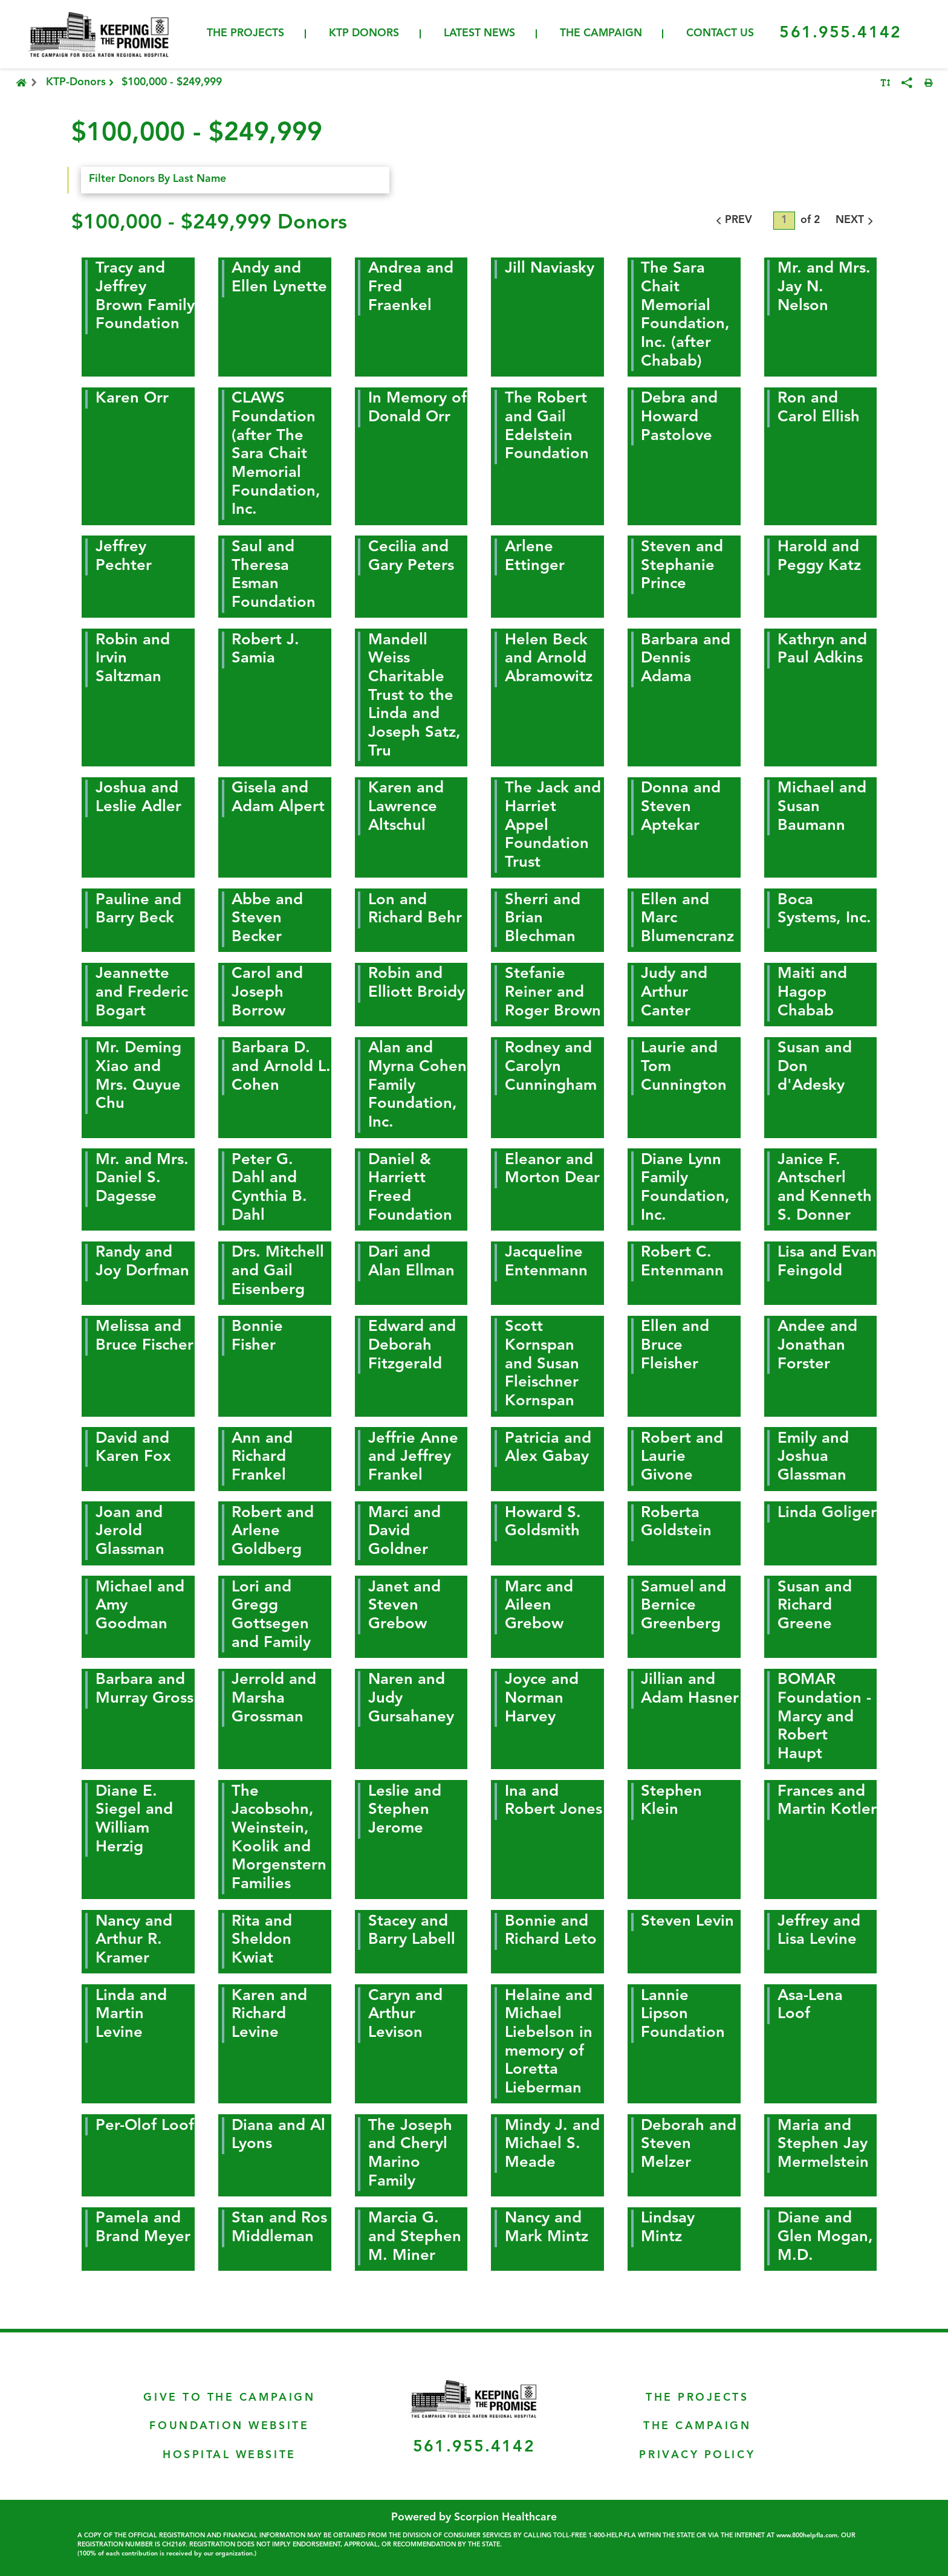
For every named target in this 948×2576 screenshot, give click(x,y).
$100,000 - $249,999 (172, 82)
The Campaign (697, 2426)
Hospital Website (229, 2455)
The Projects (697, 2398)
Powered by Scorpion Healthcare (474, 2518)
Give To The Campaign (229, 2398)
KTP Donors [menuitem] (364, 33)
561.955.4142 (840, 33)
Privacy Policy (697, 2455)
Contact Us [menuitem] (720, 33)
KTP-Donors (81, 82)
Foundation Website (229, 2426)
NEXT (856, 221)
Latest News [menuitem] (479, 33)
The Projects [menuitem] (245, 33)
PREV (732, 221)
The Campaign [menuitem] (601, 33)
